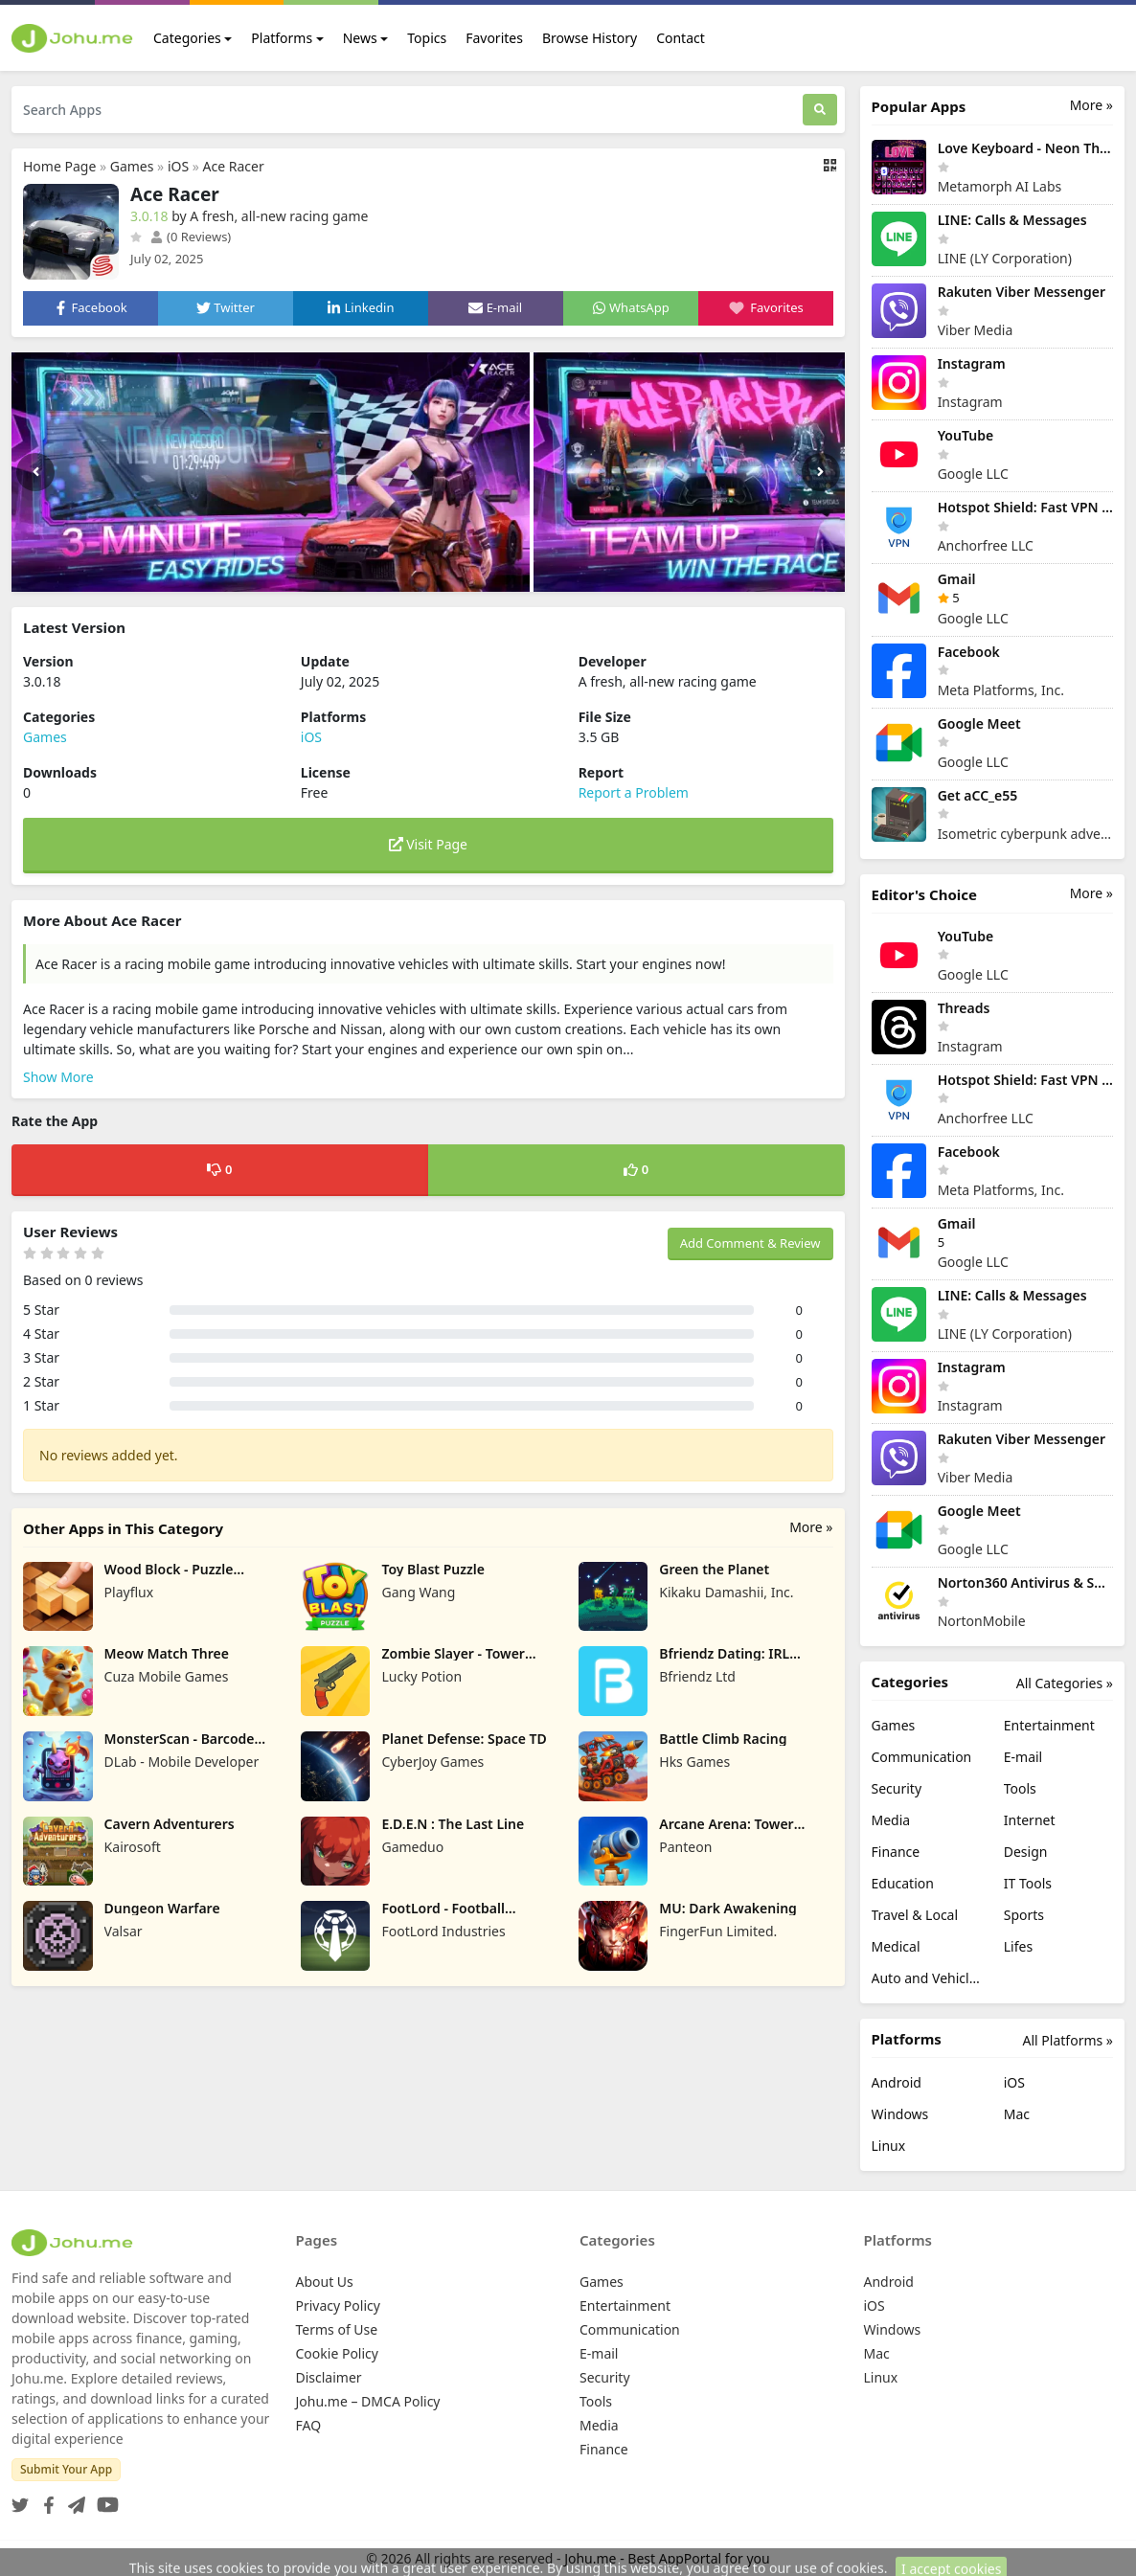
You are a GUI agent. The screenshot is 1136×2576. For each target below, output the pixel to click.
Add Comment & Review (750, 1243)
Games (132, 166)
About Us (324, 2281)
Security (897, 1788)
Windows (900, 2114)
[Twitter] (20, 2499)
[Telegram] (72, 2499)
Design (1026, 1851)
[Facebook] (45, 2499)
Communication (922, 1757)
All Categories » (1064, 1683)
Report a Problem (634, 792)
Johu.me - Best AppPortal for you (667, 2558)
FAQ (309, 2425)
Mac (1017, 2114)
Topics (426, 38)
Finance (896, 1851)
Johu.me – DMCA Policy (368, 2401)
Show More (58, 1077)
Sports (1024, 1915)
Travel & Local (915, 1915)
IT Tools (1028, 1883)
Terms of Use (337, 2329)
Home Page (59, 166)
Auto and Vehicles (926, 1978)
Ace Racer (233, 166)
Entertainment (1049, 1725)
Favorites (494, 38)
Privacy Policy (338, 2305)
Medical (896, 1946)
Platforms (281, 38)
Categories (187, 38)
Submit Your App (66, 2469)
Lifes (1018, 1946)
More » (810, 1527)
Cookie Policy (337, 2353)
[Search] (820, 109)
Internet (1030, 1820)
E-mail (1023, 1757)
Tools (1020, 1788)
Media (891, 1820)
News (360, 38)
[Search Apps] (407, 109)
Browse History (589, 38)
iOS (178, 166)
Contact (680, 38)
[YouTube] (104, 2499)
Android (896, 2082)
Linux (889, 2145)
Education (903, 1883)
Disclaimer (329, 2377)
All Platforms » (1068, 2040)
